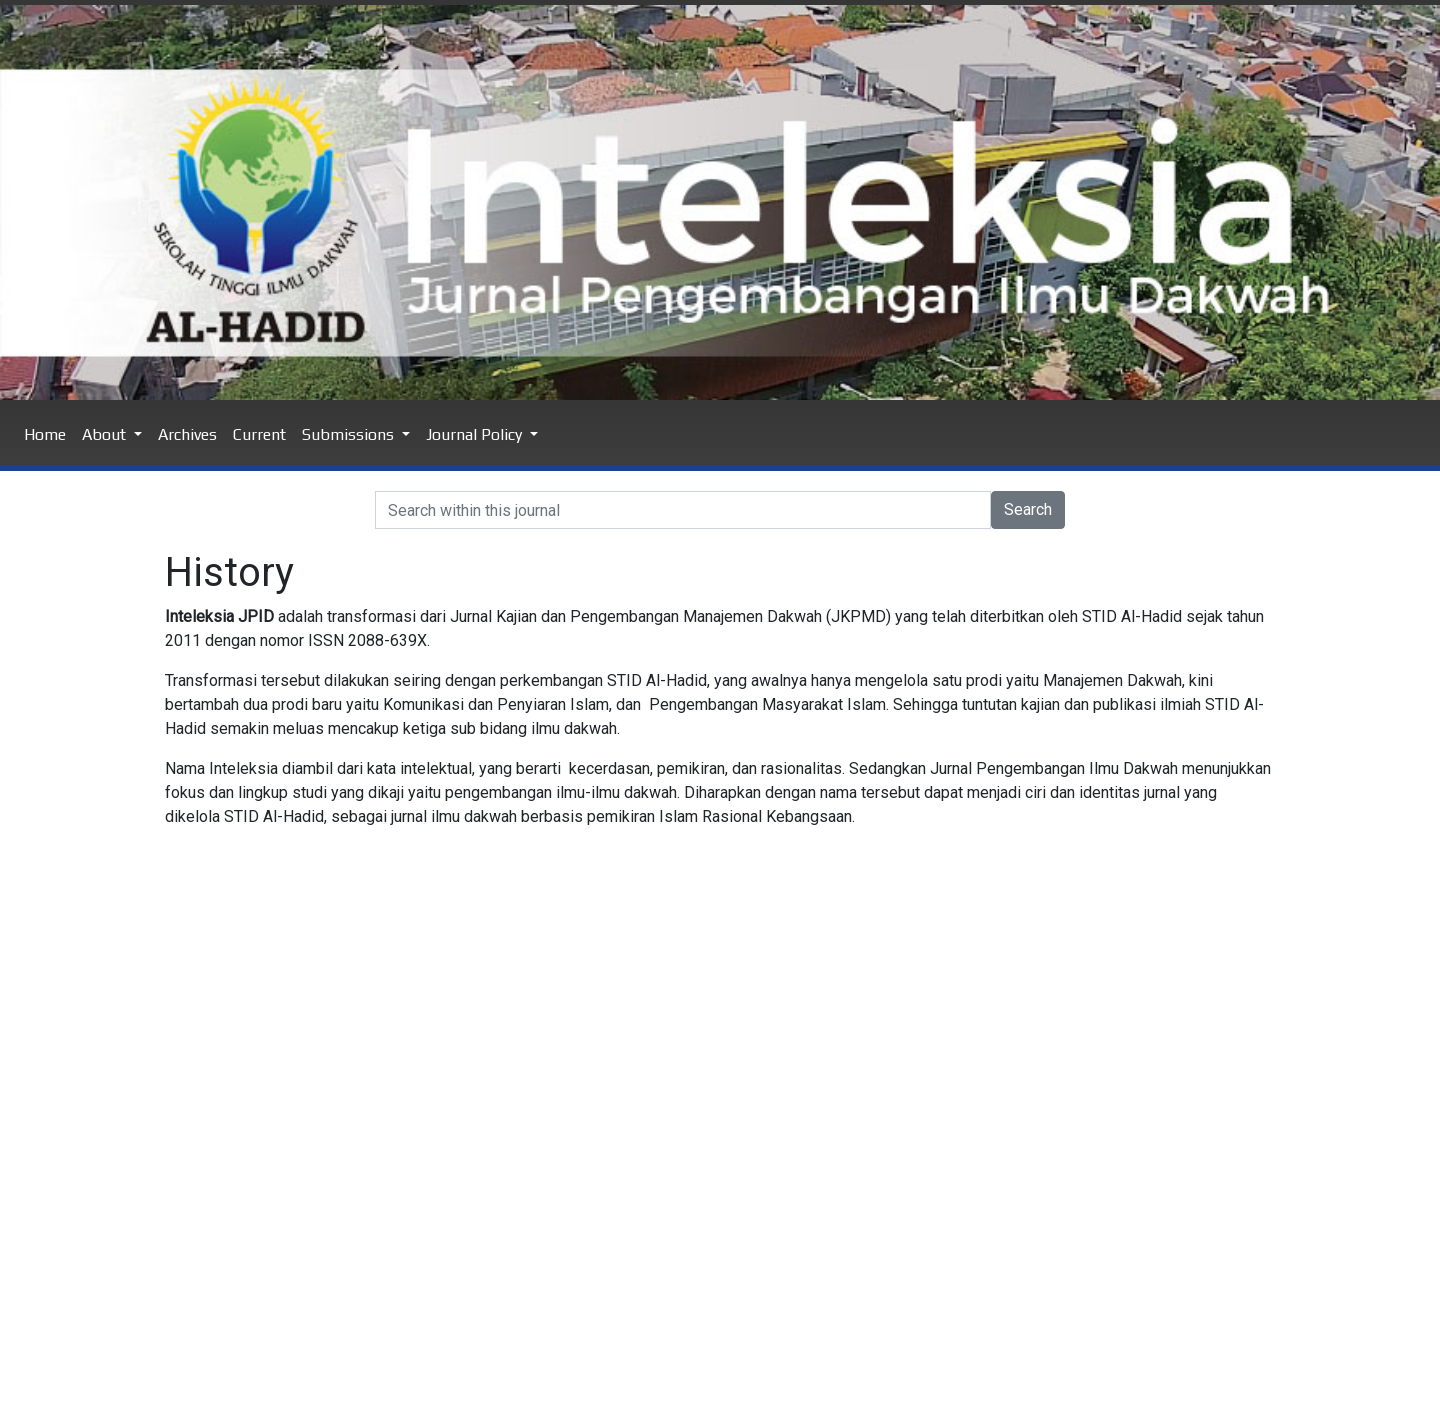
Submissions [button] (350, 434)
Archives (187, 434)
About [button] (106, 434)
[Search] (683, 510)
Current (259, 434)
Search (1028, 509)
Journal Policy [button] (476, 434)
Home (45, 434)
